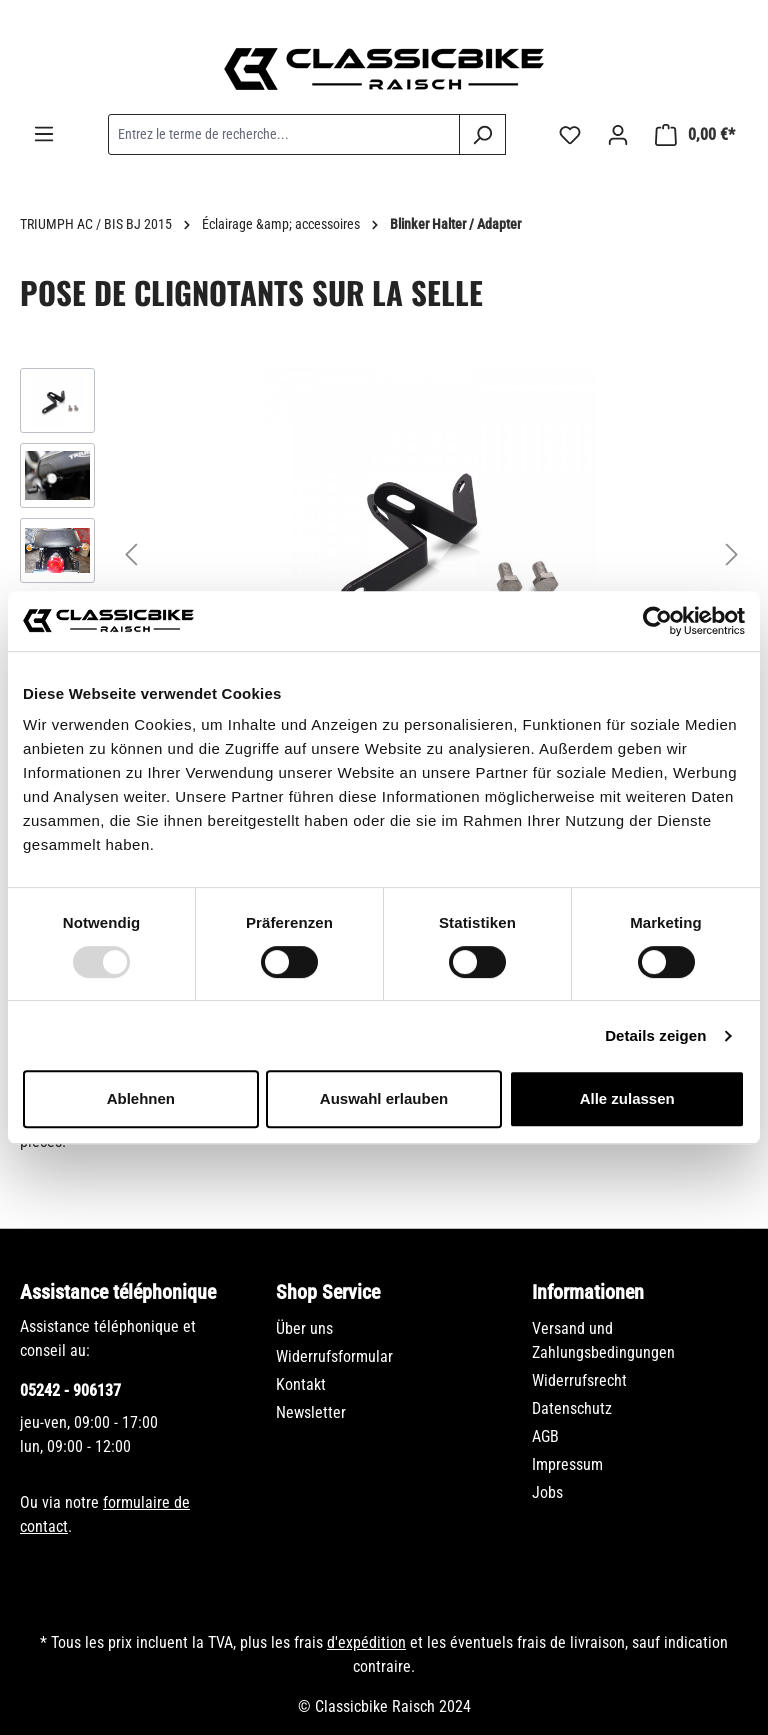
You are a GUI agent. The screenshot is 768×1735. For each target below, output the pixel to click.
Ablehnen (141, 1098)
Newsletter (311, 1412)
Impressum (567, 1464)
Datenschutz (572, 1408)
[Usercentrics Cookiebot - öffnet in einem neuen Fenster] (657, 621)
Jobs (547, 1492)
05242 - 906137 (70, 1390)
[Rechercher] (482, 134)
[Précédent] (131, 553)
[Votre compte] (618, 135)
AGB (545, 1436)
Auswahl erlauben (384, 1098)
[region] (384, 553)
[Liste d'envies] (570, 135)
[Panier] (695, 135)
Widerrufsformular (334, 1356)
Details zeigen (655, 1035)
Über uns (304, 1328)
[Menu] (44, 134)
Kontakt (301, 1384)
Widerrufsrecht (579, 1380)
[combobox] (284, 134)
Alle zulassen (627, 1098)
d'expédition (366, 1642)
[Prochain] (732, 553)
